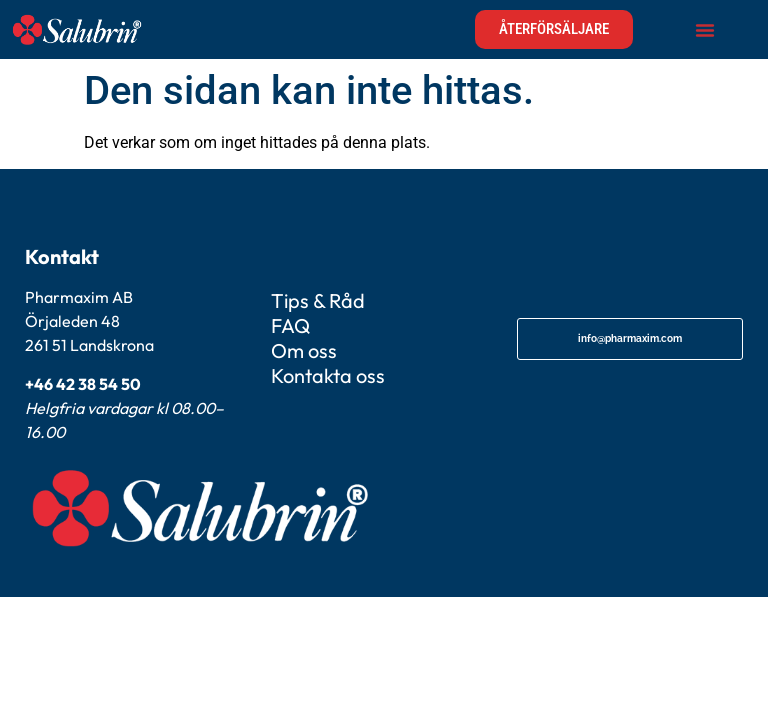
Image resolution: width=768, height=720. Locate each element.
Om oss (304, 350)
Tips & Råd (318, 300)
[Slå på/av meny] (705, 30)
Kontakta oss (328, 375)
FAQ (290, 325)
